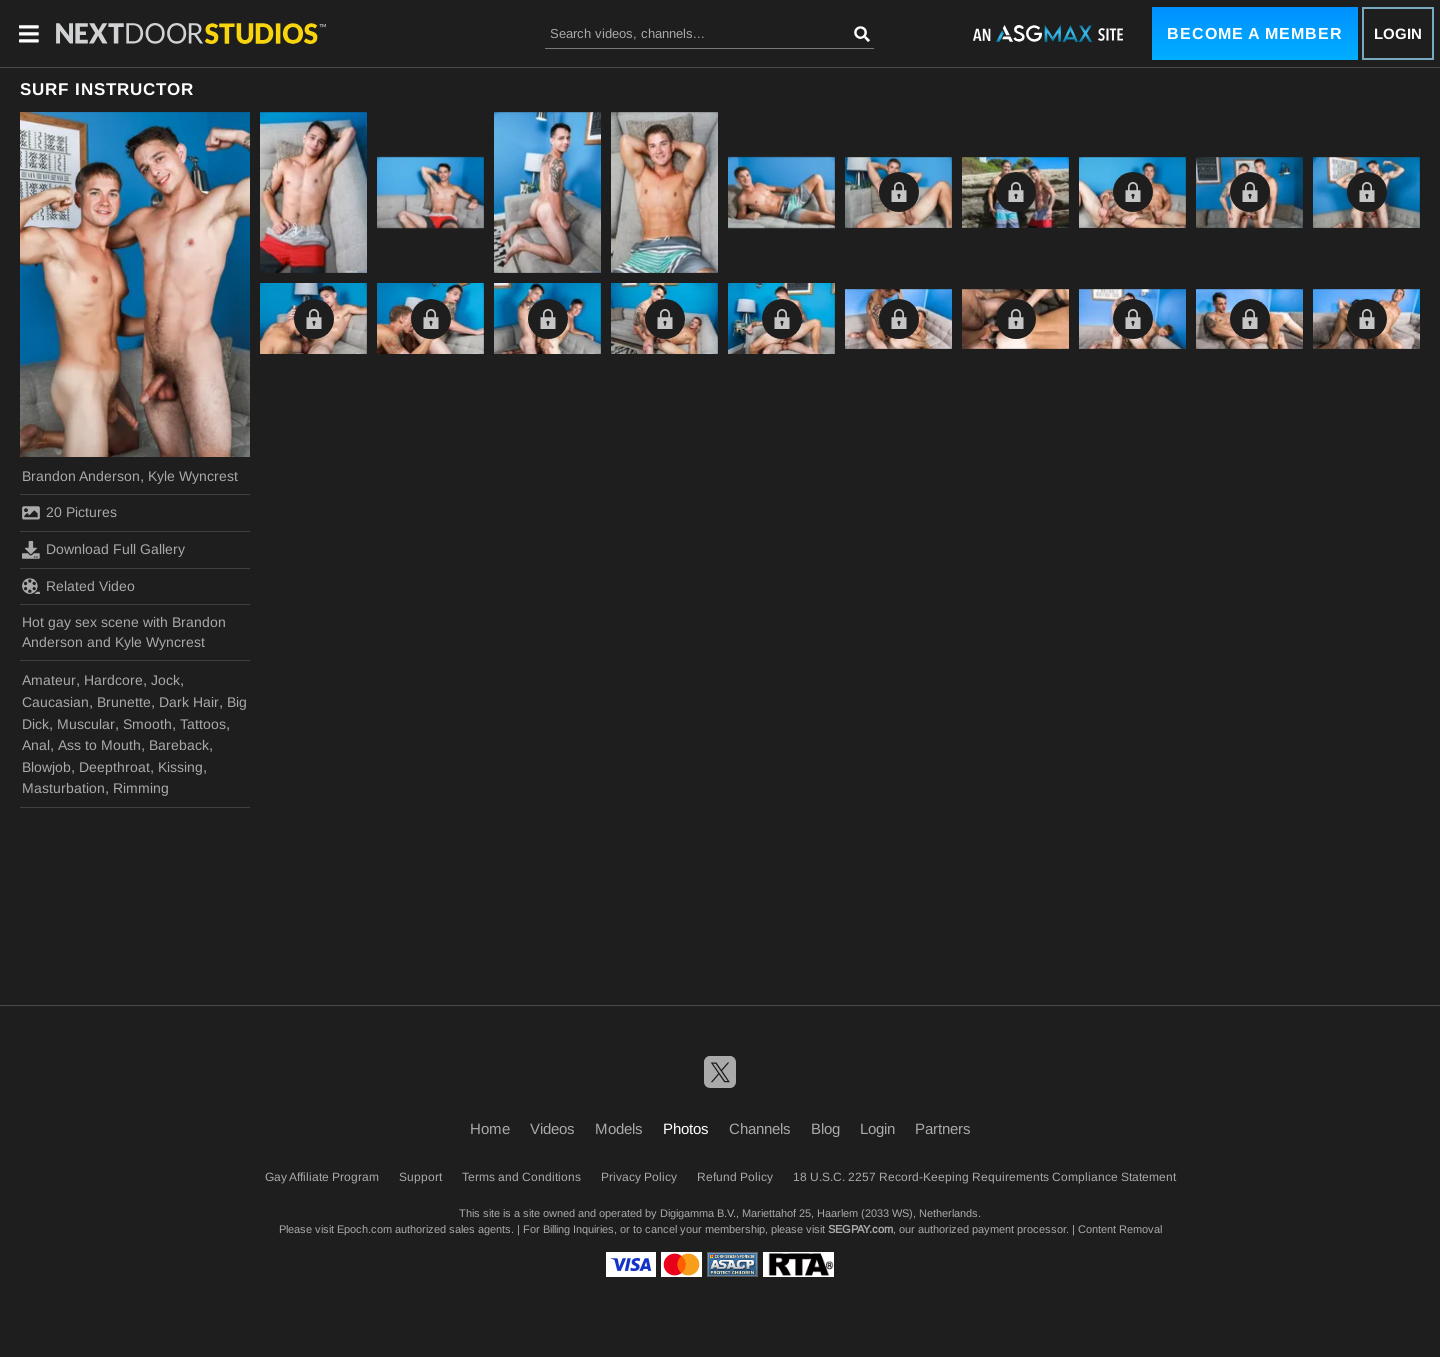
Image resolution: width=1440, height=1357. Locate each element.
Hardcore (113, 680)
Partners (943, 1128)
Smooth (147, 724)
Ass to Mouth (99, 745)
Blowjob (46, 767)
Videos (552, 1128)
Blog (825, 1128)
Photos (686, 1128)
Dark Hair (189, 702)
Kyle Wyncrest (193, 476)
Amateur (49, 680)
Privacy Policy (639, 1177)
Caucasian (55, 702)
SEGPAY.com (860, 1229)
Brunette (124, 702)
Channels (760, 1128)
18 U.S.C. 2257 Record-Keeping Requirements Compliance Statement (984, 1177)
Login (1398, 33)
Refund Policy (735, 1177)
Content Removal (1120, 1229)
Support (420, 1177)
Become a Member (1255, 33)
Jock (165, 680)
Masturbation (63, 788)
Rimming (141, 788)
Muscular (86, 724)
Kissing (180, 767)
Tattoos (203, 724)
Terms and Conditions (521, 1177)
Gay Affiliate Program (322, 1177)
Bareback (179, 745)
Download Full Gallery (103, 550)
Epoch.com (364, 1229)
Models (619, 1128)
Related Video (78, 586)
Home (490, 1128)
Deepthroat (114, 767)
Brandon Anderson (81, 476)
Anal (36, 745)
